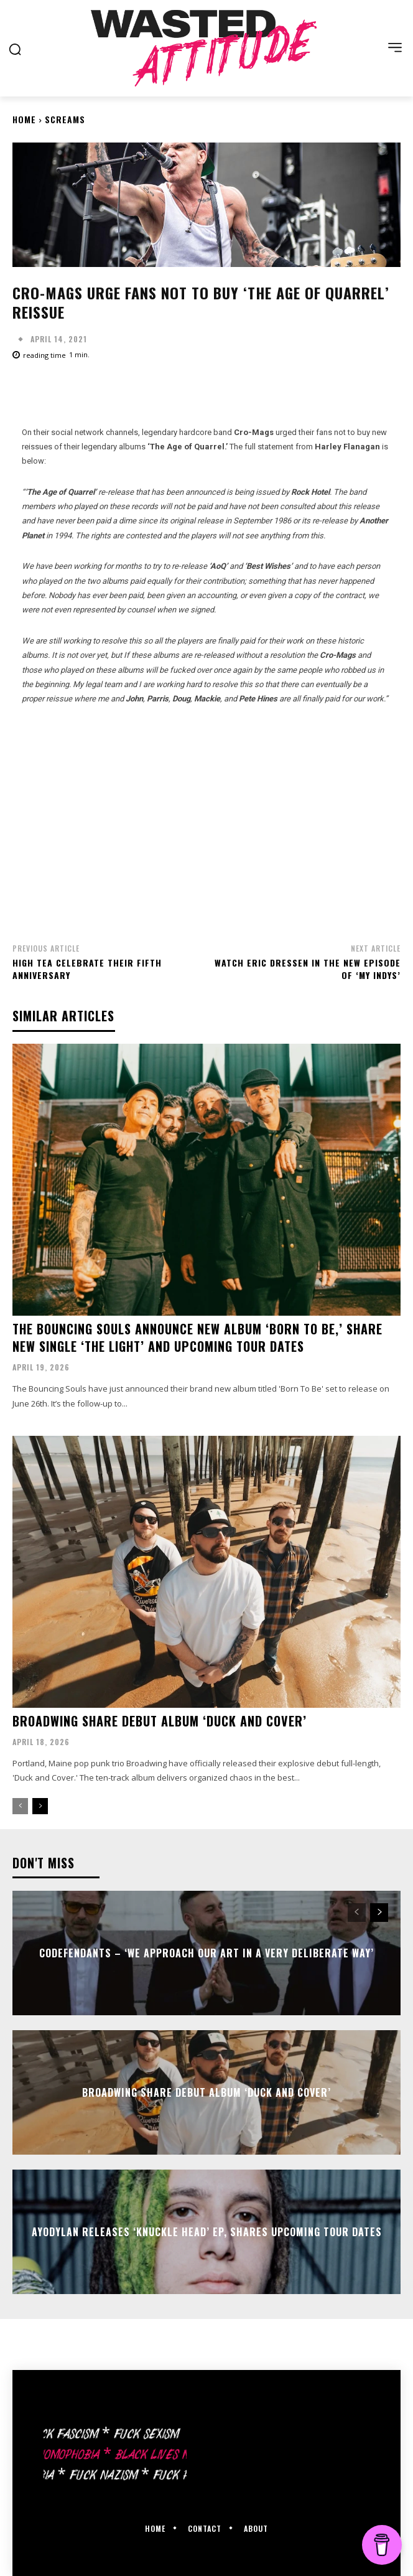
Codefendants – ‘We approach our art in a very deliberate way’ (206, 1952)
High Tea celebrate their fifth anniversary (87, 968)
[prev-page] (20, 1806)
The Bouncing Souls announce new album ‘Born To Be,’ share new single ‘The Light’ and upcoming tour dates (197, 1337)
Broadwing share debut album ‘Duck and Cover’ (159, 1721)
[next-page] (40, 1806)
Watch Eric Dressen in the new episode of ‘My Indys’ (308, 968)
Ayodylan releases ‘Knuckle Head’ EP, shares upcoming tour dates (207, 2231)
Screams (65, 119)
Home (24, 119)
